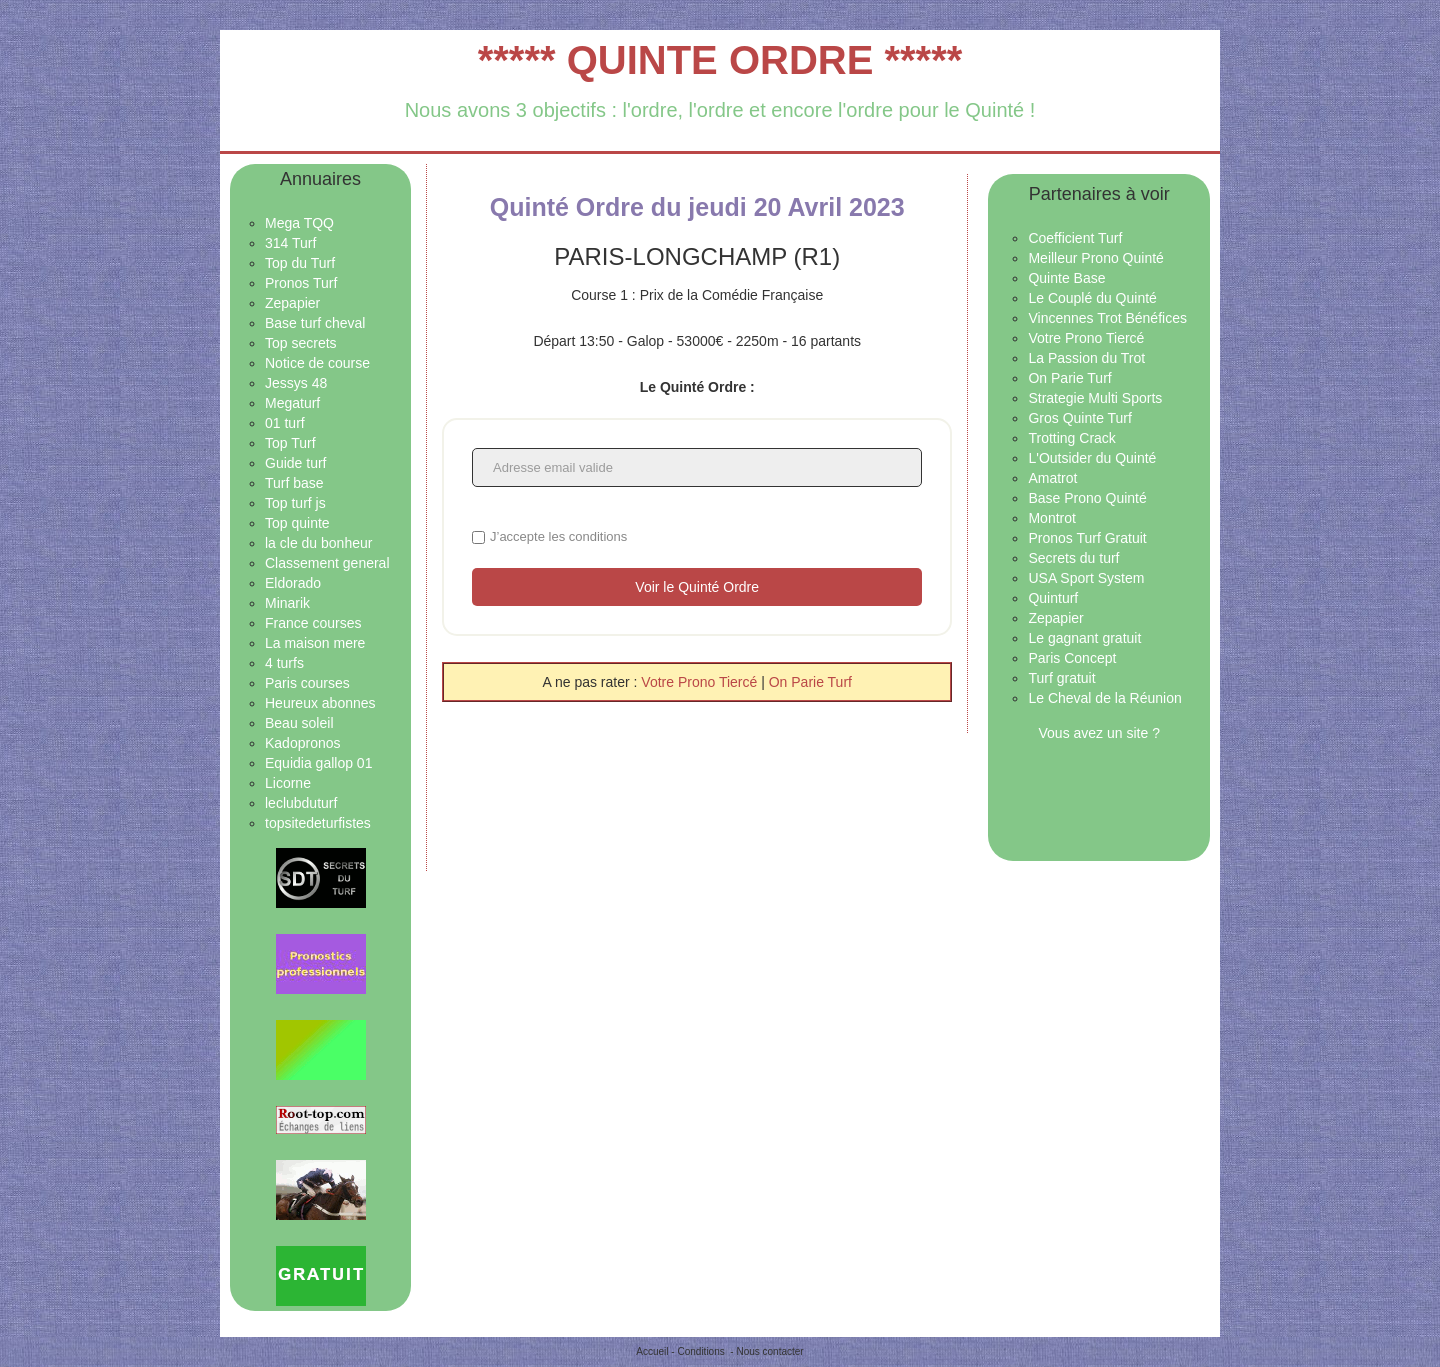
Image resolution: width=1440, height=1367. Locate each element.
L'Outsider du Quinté (1092, 458)
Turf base (294, 483)
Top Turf (290, 443)
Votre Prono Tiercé (701, 682)
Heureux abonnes (320, 703)
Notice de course (317, 363)
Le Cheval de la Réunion (1104, 698)
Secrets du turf (1073, 558)
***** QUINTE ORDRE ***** (720, 60)
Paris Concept (1072, 658)
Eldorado (293, 583)
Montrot (1051, 518)
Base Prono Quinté (1087, 498)
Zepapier (292, 303)
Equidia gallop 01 (318, 763)
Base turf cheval (315, 323)
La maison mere (315, 643)
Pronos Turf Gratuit (1087, 538)
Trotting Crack (1071, 438)
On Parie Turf (810, 682)
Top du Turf (300, 263)
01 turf (285, 423)
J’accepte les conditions (558, 536)
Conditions (700, 1351)
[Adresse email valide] (697, 467)
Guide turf (295, 463)
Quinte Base (1066, 278)
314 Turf (290, 243)
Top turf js (295, 503)
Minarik (287, 603)
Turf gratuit (1061, 678)
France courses (313, 623)
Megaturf (292, 403)
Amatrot (1052, 478)
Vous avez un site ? (1099, 733)
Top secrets (301, 343)
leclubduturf (301, 803)
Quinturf (1053, 598)
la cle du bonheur (318, 543)
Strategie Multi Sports (1095, 398)
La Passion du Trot (1086, 358)
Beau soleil (299, 723)
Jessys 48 (296, 383)
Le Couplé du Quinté (1092, 298)
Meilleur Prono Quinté (1095, 258)
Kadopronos (303, 743)
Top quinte (297, 523)
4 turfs (284, 663)
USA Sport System (1086, 578)
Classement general (327, 563)
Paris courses (307, 683)
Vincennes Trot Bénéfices (1107, 318)
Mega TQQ (299, 223)
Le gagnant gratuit (1084, 638)
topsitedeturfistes (318, 823)
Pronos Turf (301, 283)
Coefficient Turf (1075, 238)
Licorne (288, 783)
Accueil (652, 1351)
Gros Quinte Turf (1079, 418)
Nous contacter (769, 1351)
